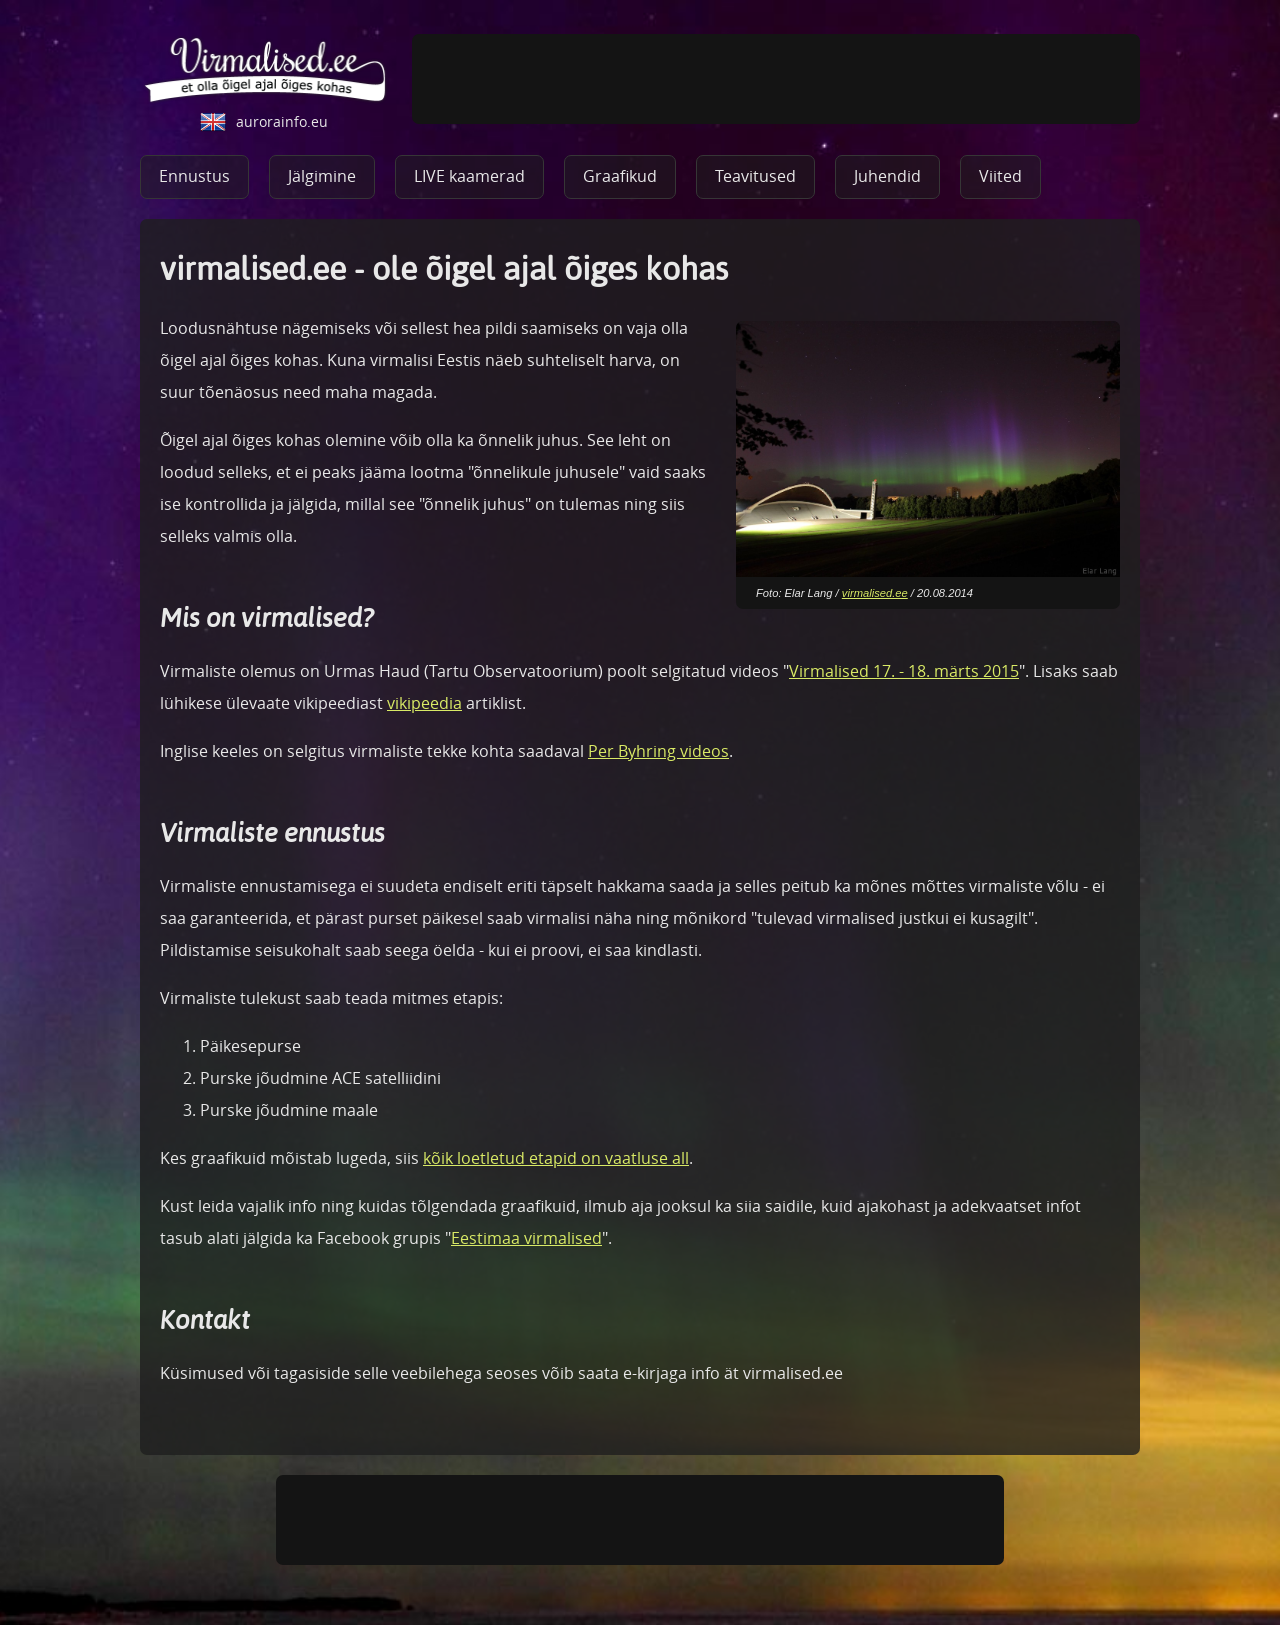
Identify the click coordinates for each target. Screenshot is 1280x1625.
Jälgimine (322, 176)
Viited (1000, 176)
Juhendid (887, 176)
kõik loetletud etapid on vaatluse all (556, 1158)
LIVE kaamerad (469, 176)
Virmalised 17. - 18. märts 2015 (904, 671)
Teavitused (755, 176)
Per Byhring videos (658, 751)
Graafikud (620, 176)
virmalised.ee (875, 593)
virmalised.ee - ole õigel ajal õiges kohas (266, 70)
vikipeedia (424, 703)
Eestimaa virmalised (526, 1238)
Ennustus (194, 176)
